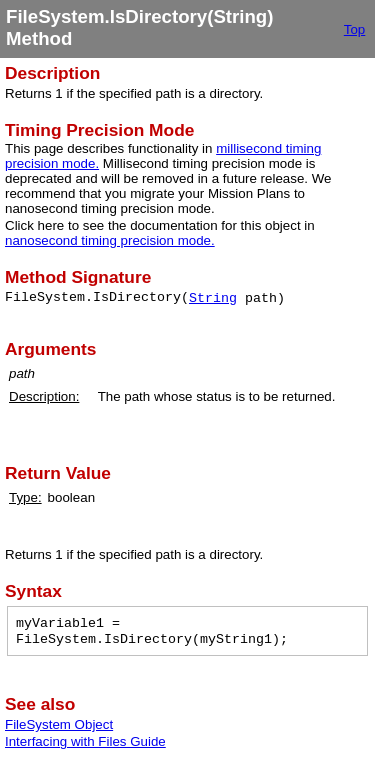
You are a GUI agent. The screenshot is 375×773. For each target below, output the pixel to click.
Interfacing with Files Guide (85, 741)
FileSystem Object (59, 724)
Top (355, 29)
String (213, 298)
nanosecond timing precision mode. (110, 240)
